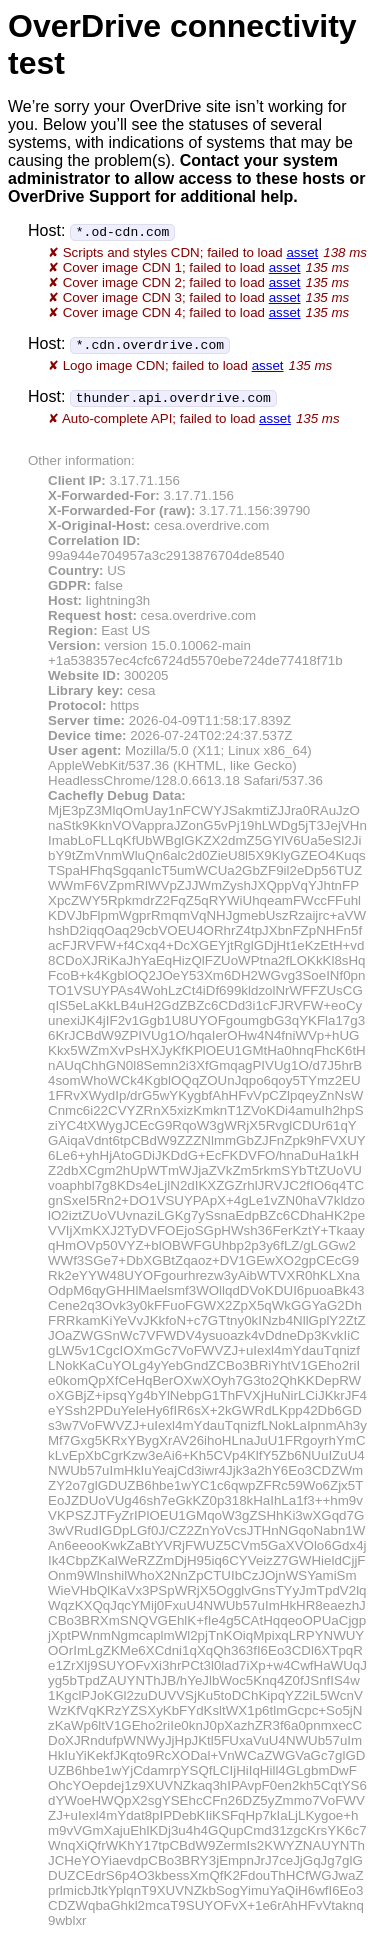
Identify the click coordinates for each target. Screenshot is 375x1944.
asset (302, 252)
